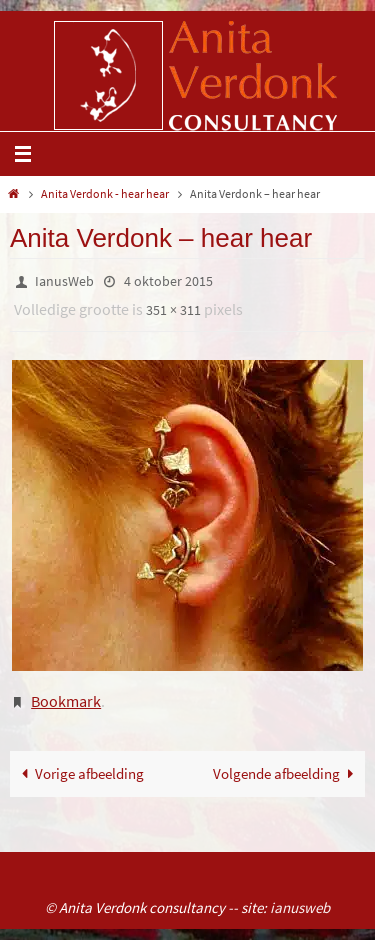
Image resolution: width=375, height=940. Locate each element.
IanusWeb (64, 281)
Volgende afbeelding (287, 773)
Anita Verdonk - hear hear (105, 193)
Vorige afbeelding (79, 773)
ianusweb (300, 907)
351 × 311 (173, 310)
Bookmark (66, 701)
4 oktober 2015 (168, 281)
